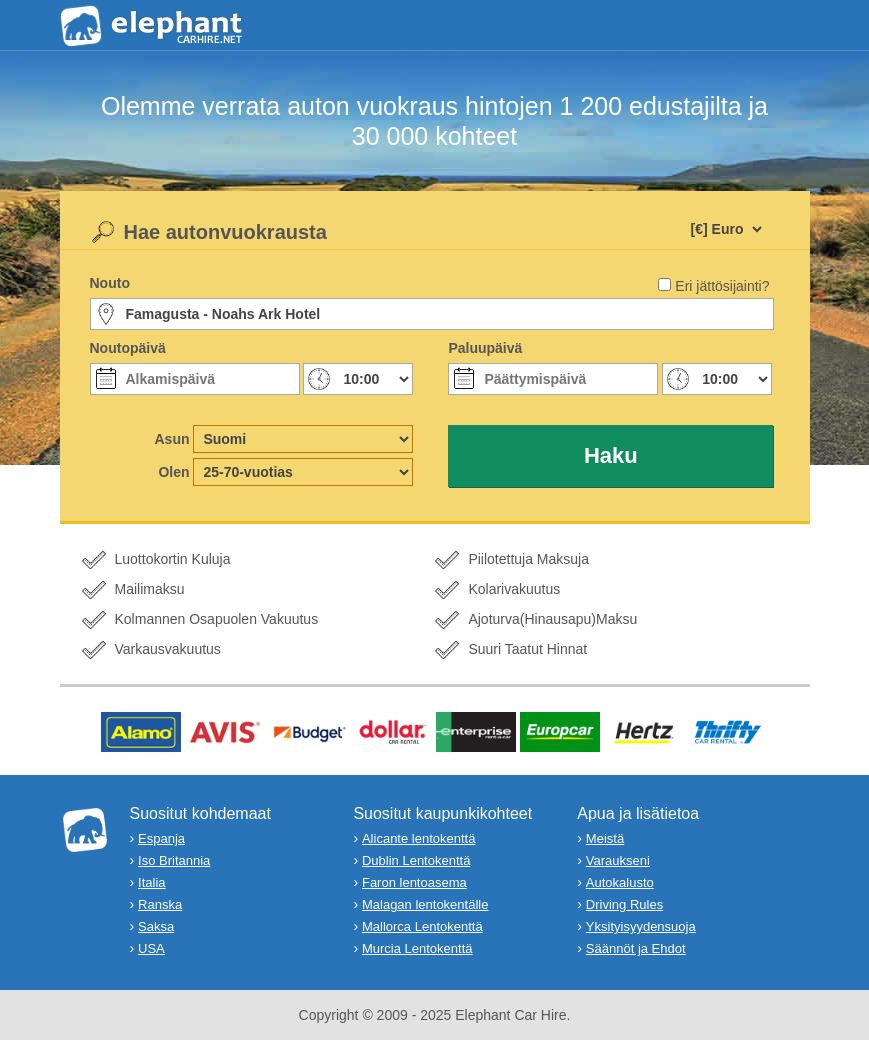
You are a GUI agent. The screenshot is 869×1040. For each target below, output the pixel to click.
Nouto (110, 283)
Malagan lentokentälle (425, 904)
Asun (172, 439)
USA (151, 948)
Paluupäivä (485, 348)
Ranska (160, 904)
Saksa (156, 926)
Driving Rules (624, 904)
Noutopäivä (128, 348)
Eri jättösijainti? (722, 286)
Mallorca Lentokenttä (422, 926)
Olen (173, 472)
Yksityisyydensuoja (641, 926)
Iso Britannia (174, 860)
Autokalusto (620, 882)
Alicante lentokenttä (418, 838)
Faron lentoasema (414, 882)
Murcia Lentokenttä (417, 948)
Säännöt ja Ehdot (636, 948)
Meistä (605, 838)
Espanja (161, 838)
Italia (151, 882)
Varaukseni (618, 860)
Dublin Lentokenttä (416, 860)
